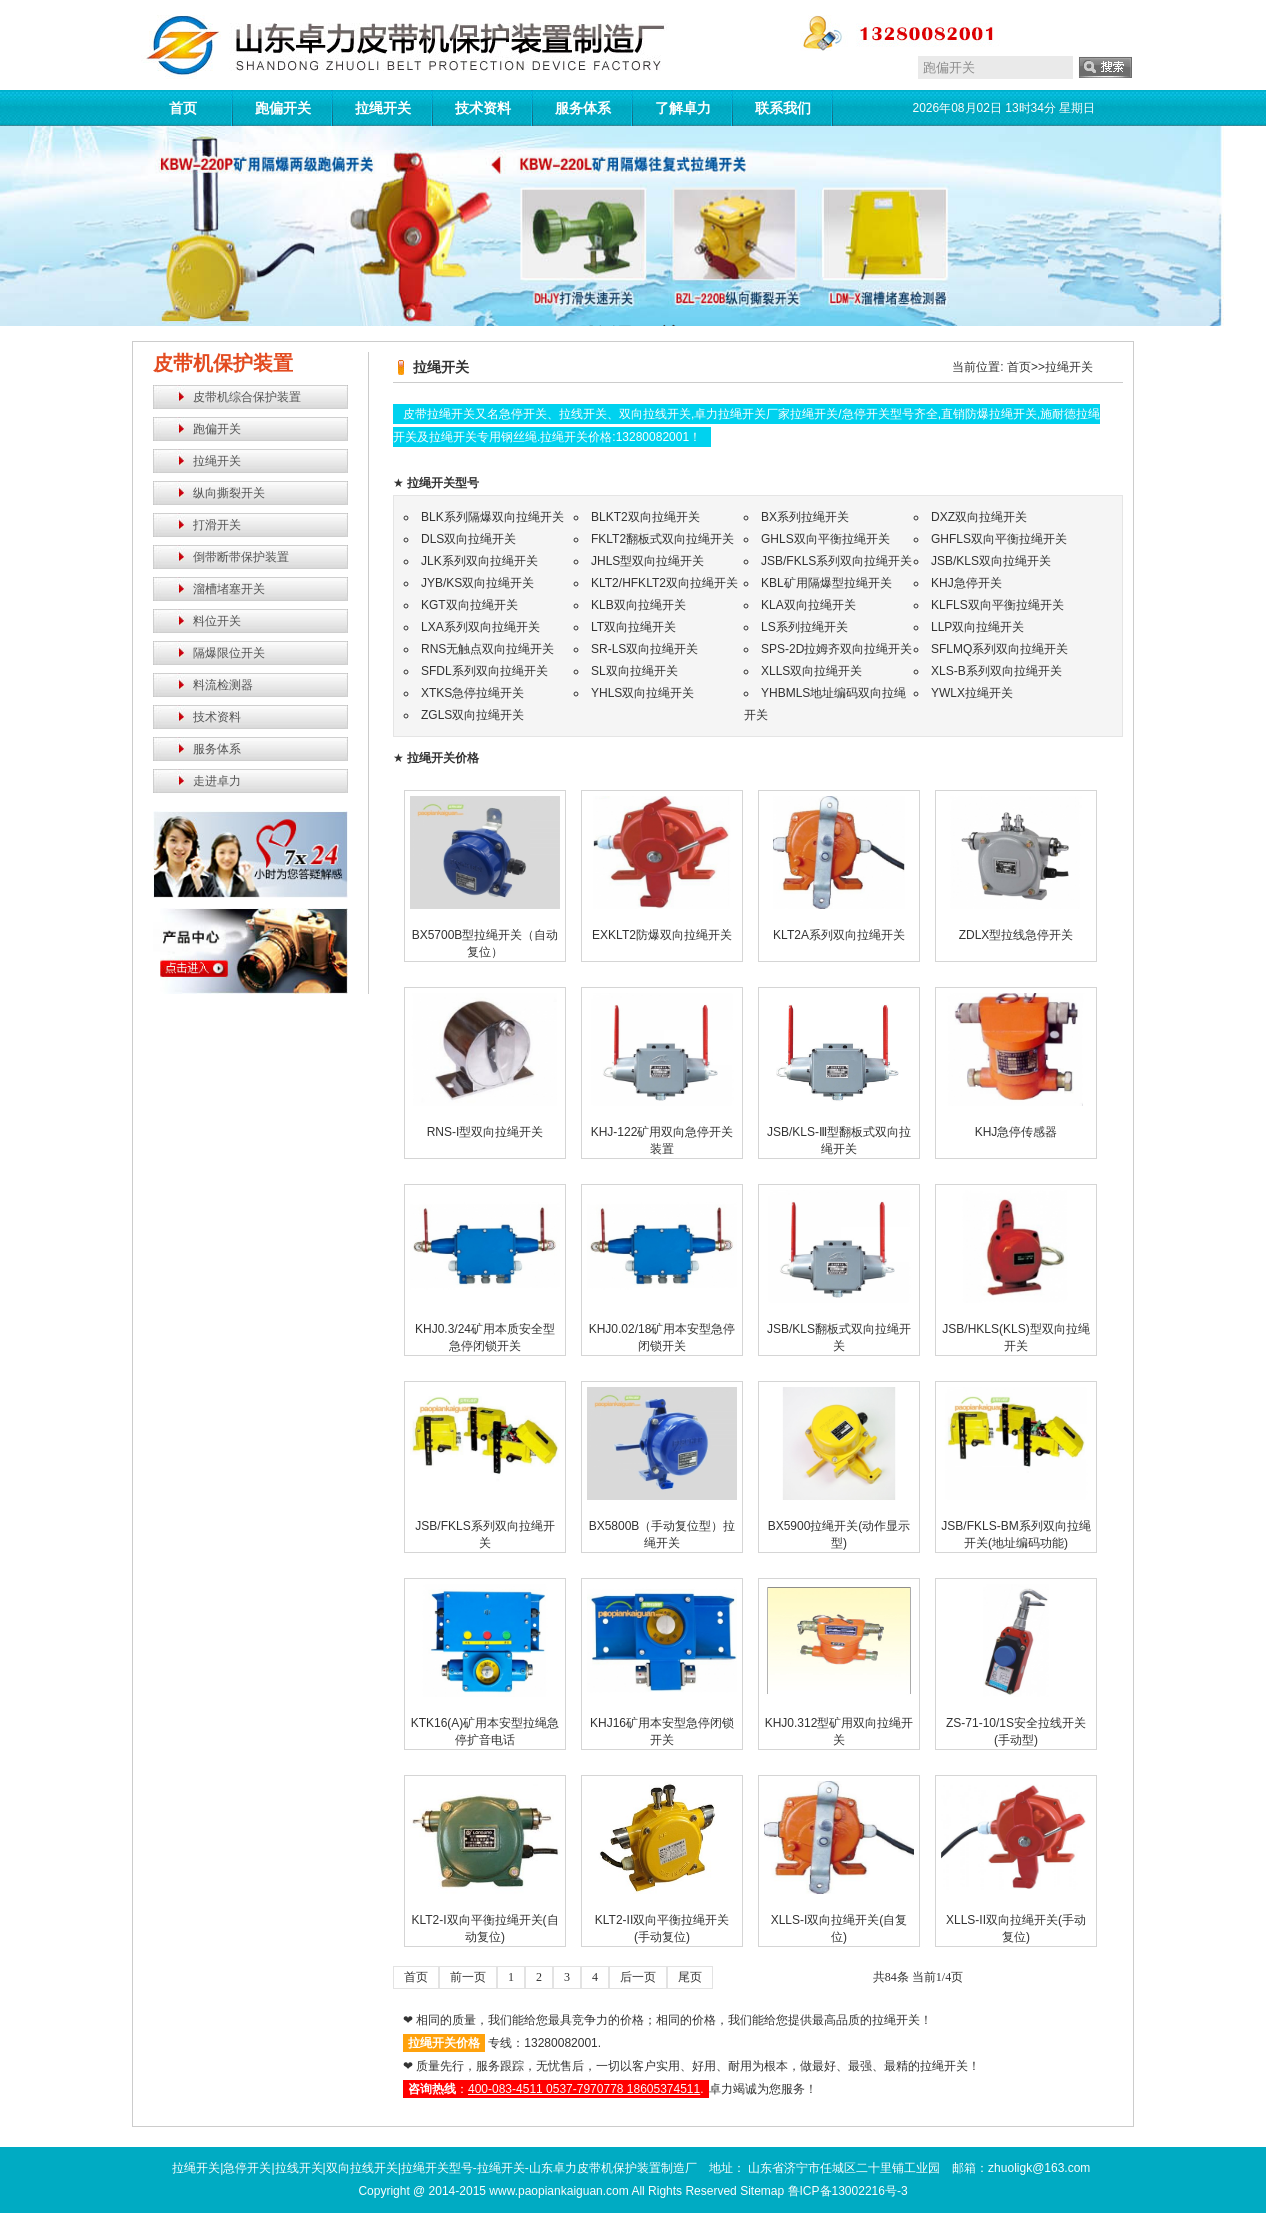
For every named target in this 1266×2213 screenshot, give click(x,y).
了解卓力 (683, 108)
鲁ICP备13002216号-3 (848, 2191)
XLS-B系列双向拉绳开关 (996, 671)
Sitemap (762, 2191)
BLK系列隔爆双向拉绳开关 (492, 517)
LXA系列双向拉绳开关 (480, 627)
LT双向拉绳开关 (633, 627)
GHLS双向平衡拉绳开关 (825, 539)
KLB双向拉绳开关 (638, 605)
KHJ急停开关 (966, 583)
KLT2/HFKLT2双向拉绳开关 (664, 583)
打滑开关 (217, 525)
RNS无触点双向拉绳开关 (487, 649)
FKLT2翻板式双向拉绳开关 (662, 539)
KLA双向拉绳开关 (808, 605)
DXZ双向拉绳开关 (979, 517)
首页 (183, 108)
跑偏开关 (283, 108)
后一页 (638, 1977)
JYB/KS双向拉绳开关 (477, 583)
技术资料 (483, 108)
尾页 (690, 1977)
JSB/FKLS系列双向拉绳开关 (836, 561)
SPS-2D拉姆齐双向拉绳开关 (836, 649)
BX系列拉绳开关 (805, 517)
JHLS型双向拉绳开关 (647, 561)
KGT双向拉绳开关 (469, 605)
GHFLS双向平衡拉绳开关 (999, 539)
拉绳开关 (383, 108)
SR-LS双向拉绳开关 (644, 649)
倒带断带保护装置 (241, 557)
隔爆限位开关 (229, 653)
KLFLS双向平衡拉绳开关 (997, 605)
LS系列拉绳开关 (804, 627)
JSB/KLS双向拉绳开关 (991, 561)
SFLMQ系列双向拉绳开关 (999, 649)
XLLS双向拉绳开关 (811, 671)
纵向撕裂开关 (229, 493)
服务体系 (583, 108)
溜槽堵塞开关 (229, 589)
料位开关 (217, 621)
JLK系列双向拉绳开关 (479, 561)
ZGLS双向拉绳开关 (472, 715)
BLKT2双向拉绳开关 (645, 517)
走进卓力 (217, 781)
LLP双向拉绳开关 (977, 627)
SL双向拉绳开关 (634, 671)
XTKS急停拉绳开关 (472, 693)
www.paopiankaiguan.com (558, 2191)
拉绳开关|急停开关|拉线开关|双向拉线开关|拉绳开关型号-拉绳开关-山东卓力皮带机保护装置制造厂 (434, 2168)
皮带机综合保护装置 (247, 397)
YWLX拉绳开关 (972, 693)
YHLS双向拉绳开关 (642, 693)
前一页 (468, 1977)
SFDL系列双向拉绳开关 (484, 671)
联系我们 (783, 108)
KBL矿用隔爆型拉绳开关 (826, 583)
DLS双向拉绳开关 (468, 539)
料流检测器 (223, 685)
